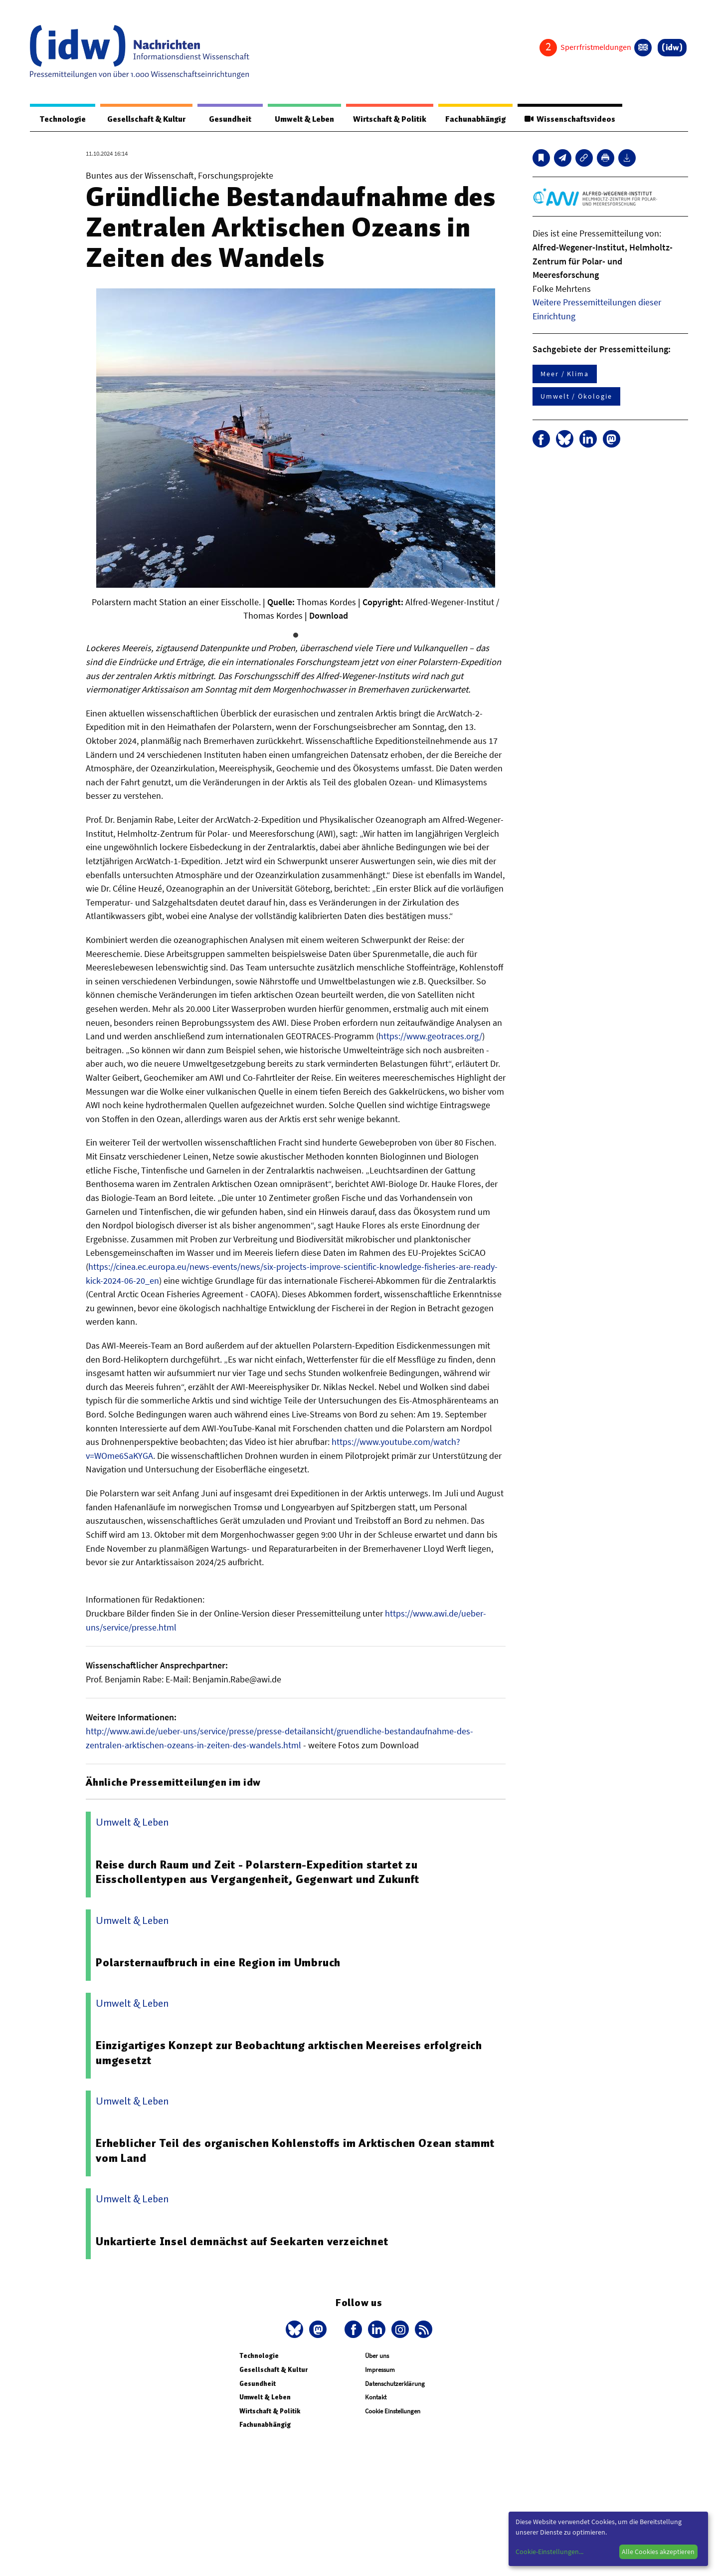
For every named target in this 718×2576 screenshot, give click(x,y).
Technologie (61, 119)
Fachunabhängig (472, 119)
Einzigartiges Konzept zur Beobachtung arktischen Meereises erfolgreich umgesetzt (289, 2053)
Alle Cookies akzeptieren (658, 2551)
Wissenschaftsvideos (569, 119)
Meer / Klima (564, 374)
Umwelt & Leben (298, 119)
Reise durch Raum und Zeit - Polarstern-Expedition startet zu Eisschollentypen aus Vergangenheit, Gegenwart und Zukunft (258, 1872)
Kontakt (375, 2397)
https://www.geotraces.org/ (430, 1036)
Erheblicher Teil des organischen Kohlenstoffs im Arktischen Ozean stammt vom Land (296, 2151)
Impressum (380, 2370)
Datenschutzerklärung (395, 2384)
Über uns (377, 2356)
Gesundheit (225, 119)
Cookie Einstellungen (392, 2411)
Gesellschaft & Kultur (144, 119)
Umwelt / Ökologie (576, 396)
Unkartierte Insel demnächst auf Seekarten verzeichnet (242, 2241)
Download (328, 616)
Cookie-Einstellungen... (549, 2551)
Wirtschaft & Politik (385, 119)
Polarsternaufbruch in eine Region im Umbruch (219, 1962)
